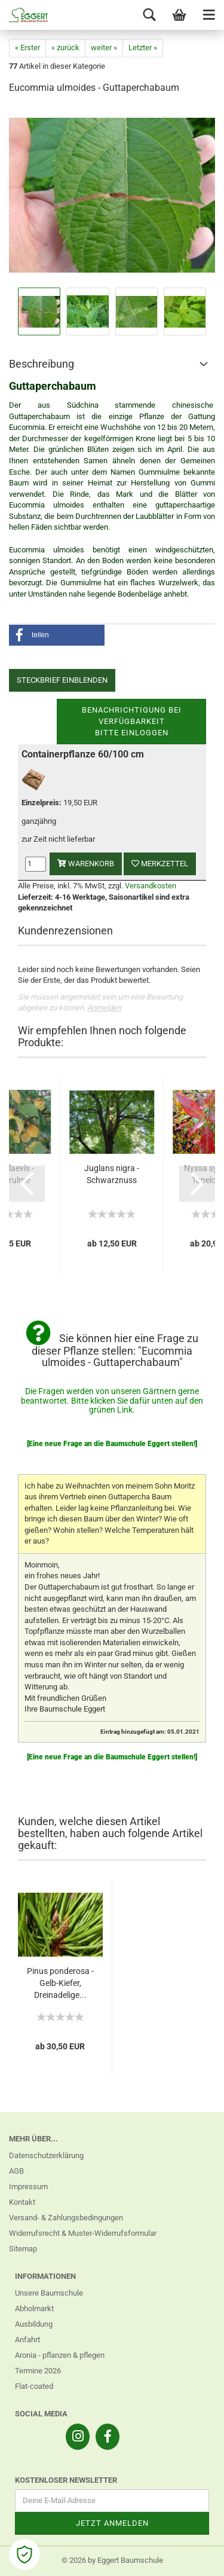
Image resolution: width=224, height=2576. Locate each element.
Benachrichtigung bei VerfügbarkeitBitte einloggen (132, 721)
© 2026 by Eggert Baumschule (112, 2560)
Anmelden (104, 1007)
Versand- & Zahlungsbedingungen (66, 2217)
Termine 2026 (38, 2370)
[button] (57, 635)
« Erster (27, 47)
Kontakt (22, 2202)
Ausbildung (34, 2324)
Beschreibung (41, 363)
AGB (16, 2170)
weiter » (104, 47)
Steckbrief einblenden (62, 680)
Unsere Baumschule (49, 2292)
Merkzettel (159, 863)
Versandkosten (150, 885)
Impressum (28, 2186)
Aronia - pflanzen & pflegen (60, 2355)
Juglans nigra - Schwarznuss (111, 1174)
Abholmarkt (34, 2308)
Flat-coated (34, 2386)
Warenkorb (85, 863)
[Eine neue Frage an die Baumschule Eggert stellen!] (112, 1444)
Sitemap (23, 2248)
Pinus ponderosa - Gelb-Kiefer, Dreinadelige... (60, 1983)
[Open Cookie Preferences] (24, 2554)
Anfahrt (27, 2339)
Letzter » (142, 47)
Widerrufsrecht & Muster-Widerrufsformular (83, 2233)
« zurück (65, 47)
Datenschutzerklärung (46, 2155)
